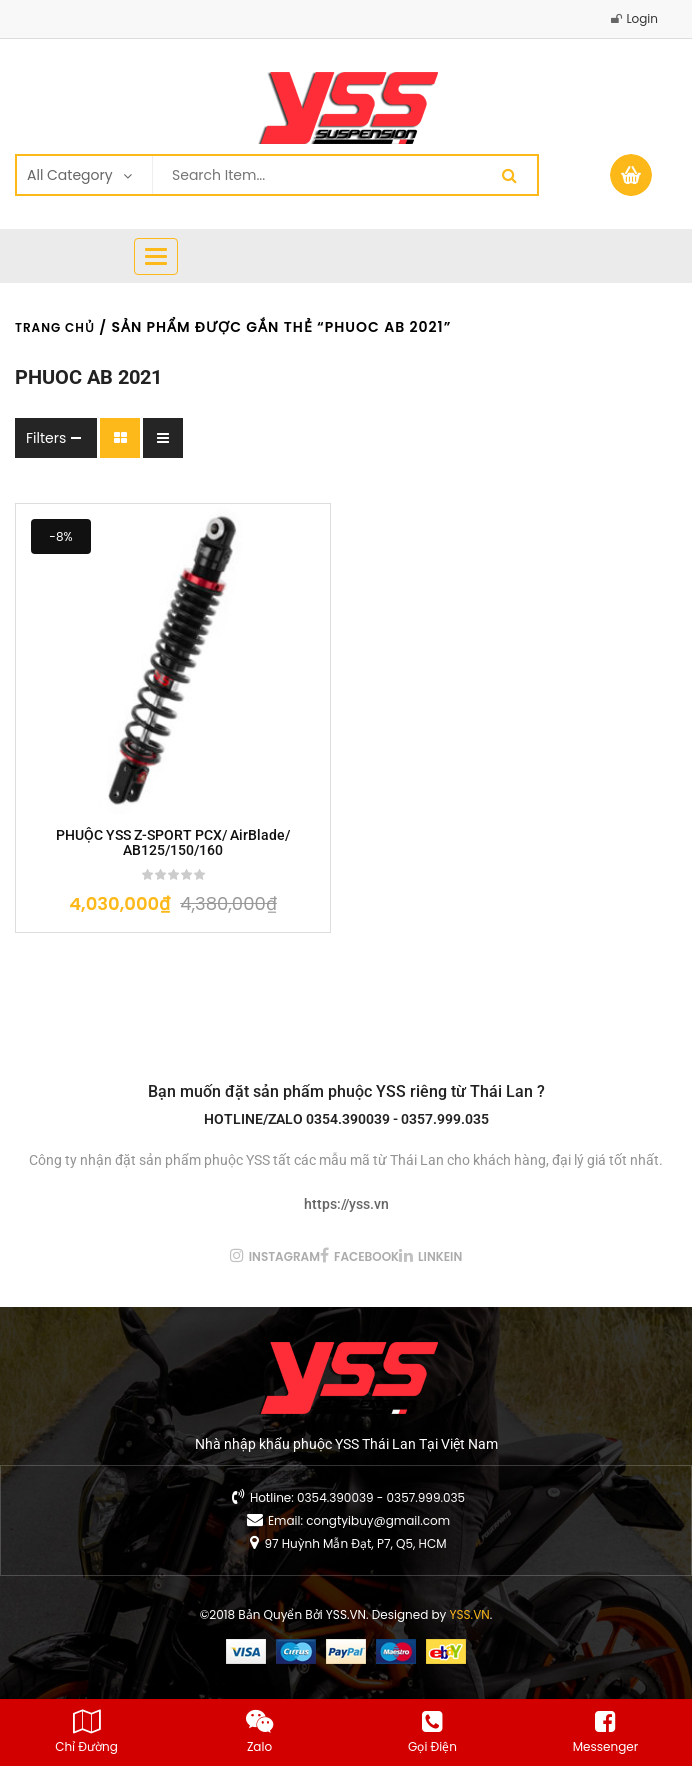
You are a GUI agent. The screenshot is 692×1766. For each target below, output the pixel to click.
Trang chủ (55, 327)
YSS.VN (470, 1614)
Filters (46, 438)
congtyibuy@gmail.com (378, 1520)
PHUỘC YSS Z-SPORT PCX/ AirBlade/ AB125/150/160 (173, 843)
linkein (440, 1256)
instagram (284, 1256)
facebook (366, 1256)
